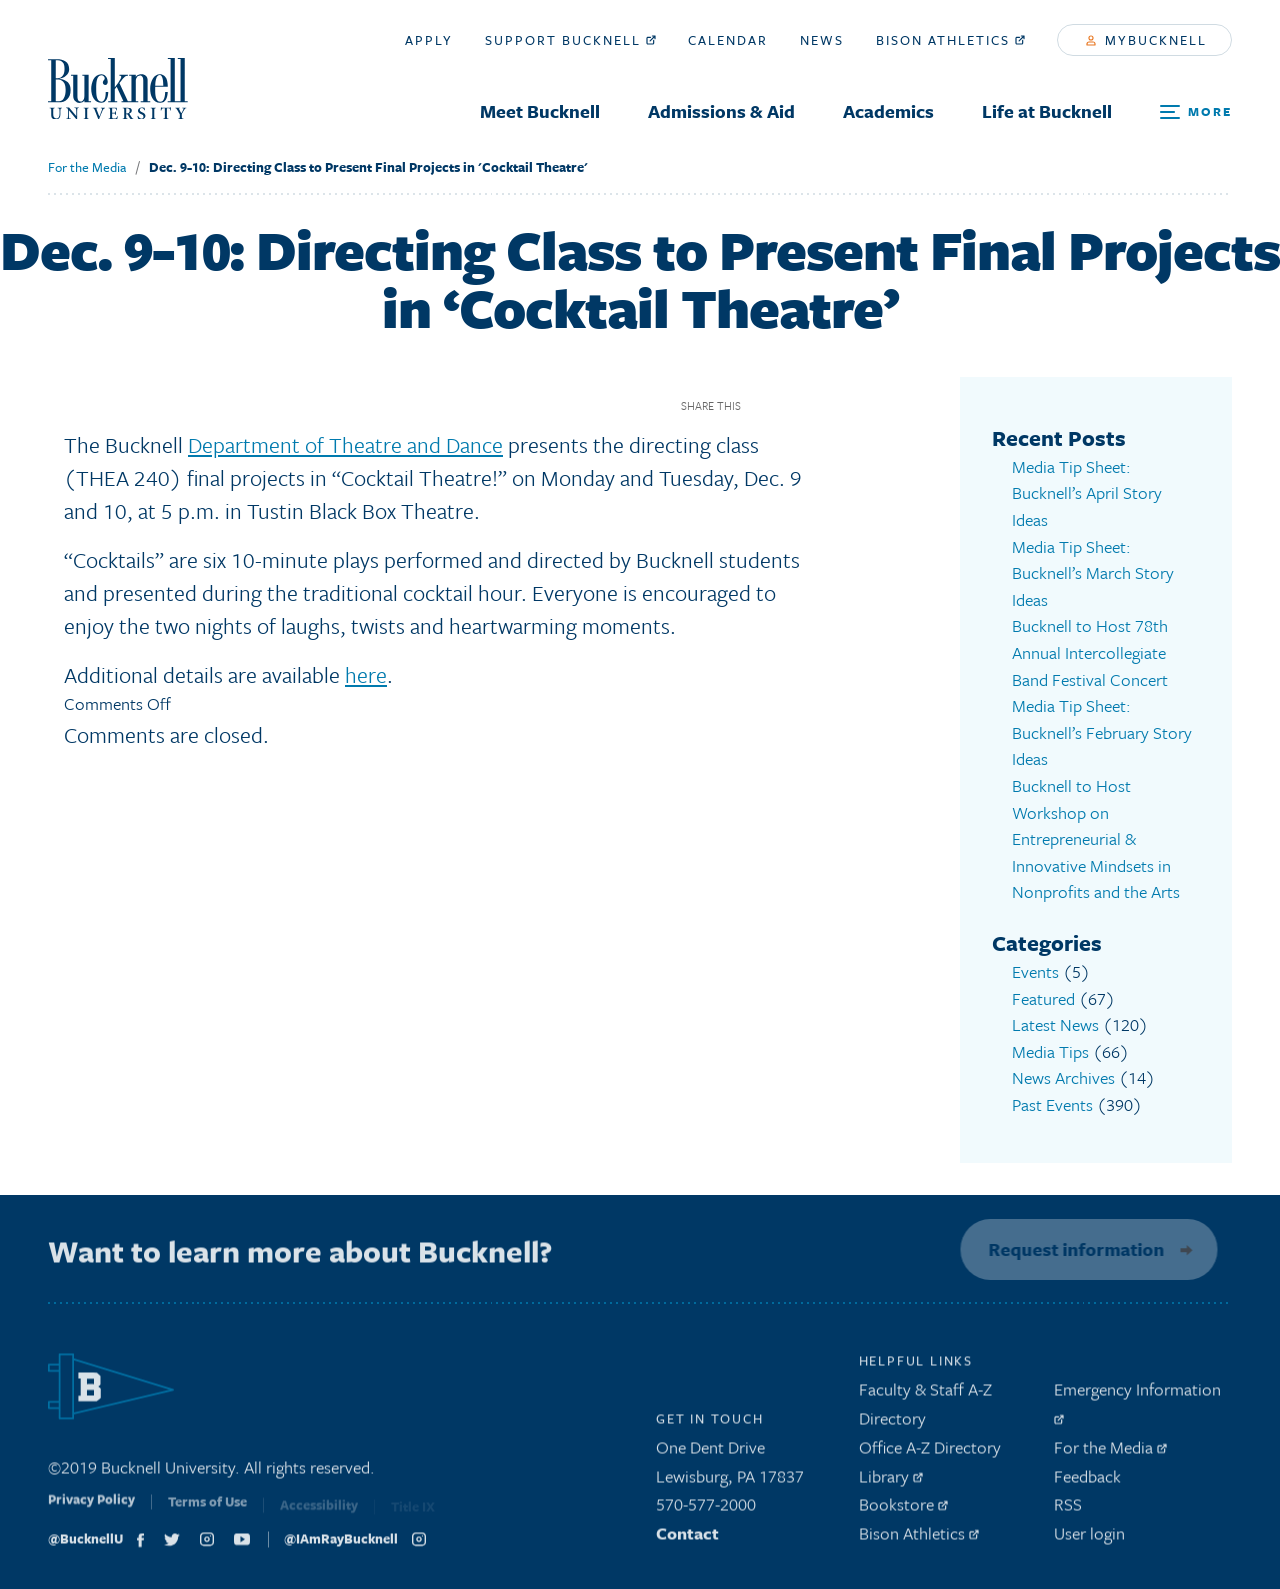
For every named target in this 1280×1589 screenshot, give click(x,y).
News (822, 40)
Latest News (1055, 1022)
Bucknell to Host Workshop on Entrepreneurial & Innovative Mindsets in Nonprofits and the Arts (1096, 837)
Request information (1072, 1246)
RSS (1068, 1507)
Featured (1043, 996)
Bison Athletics (950, 40)
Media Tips (1050, 1049)
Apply (429, 40)
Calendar (728, 40)
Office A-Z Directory (930, 1450)
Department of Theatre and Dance (345, 444)
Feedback (1087, 1479)
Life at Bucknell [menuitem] (1047, 111)
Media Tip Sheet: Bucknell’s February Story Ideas (1102, 731)
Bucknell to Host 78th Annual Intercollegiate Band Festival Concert (1090, 652)
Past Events (1052, 1102)
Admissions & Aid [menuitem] (721, 111)
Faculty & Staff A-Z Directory (925, 1407)
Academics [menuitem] (888, 111)
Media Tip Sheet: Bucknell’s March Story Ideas (1093, 572)
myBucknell (1146, 40)
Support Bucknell (570, 40)
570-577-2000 (706, 1507)
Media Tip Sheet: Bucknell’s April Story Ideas (1087, 493)
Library (891, 1479)
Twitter (798, 405)
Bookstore (903, 1507)
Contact (687, 1536)
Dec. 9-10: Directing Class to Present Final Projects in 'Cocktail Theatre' (368, 167)
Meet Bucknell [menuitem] (540, 111)
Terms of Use (207, 1510)
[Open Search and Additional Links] (1196, 112)
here (366, 674)
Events (1035, 969)
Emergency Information (1137, 1404)
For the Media (87, 167)
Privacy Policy (91, 1508)
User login (1089, 1536)
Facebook (763, 405)
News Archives (1063, 1075)
